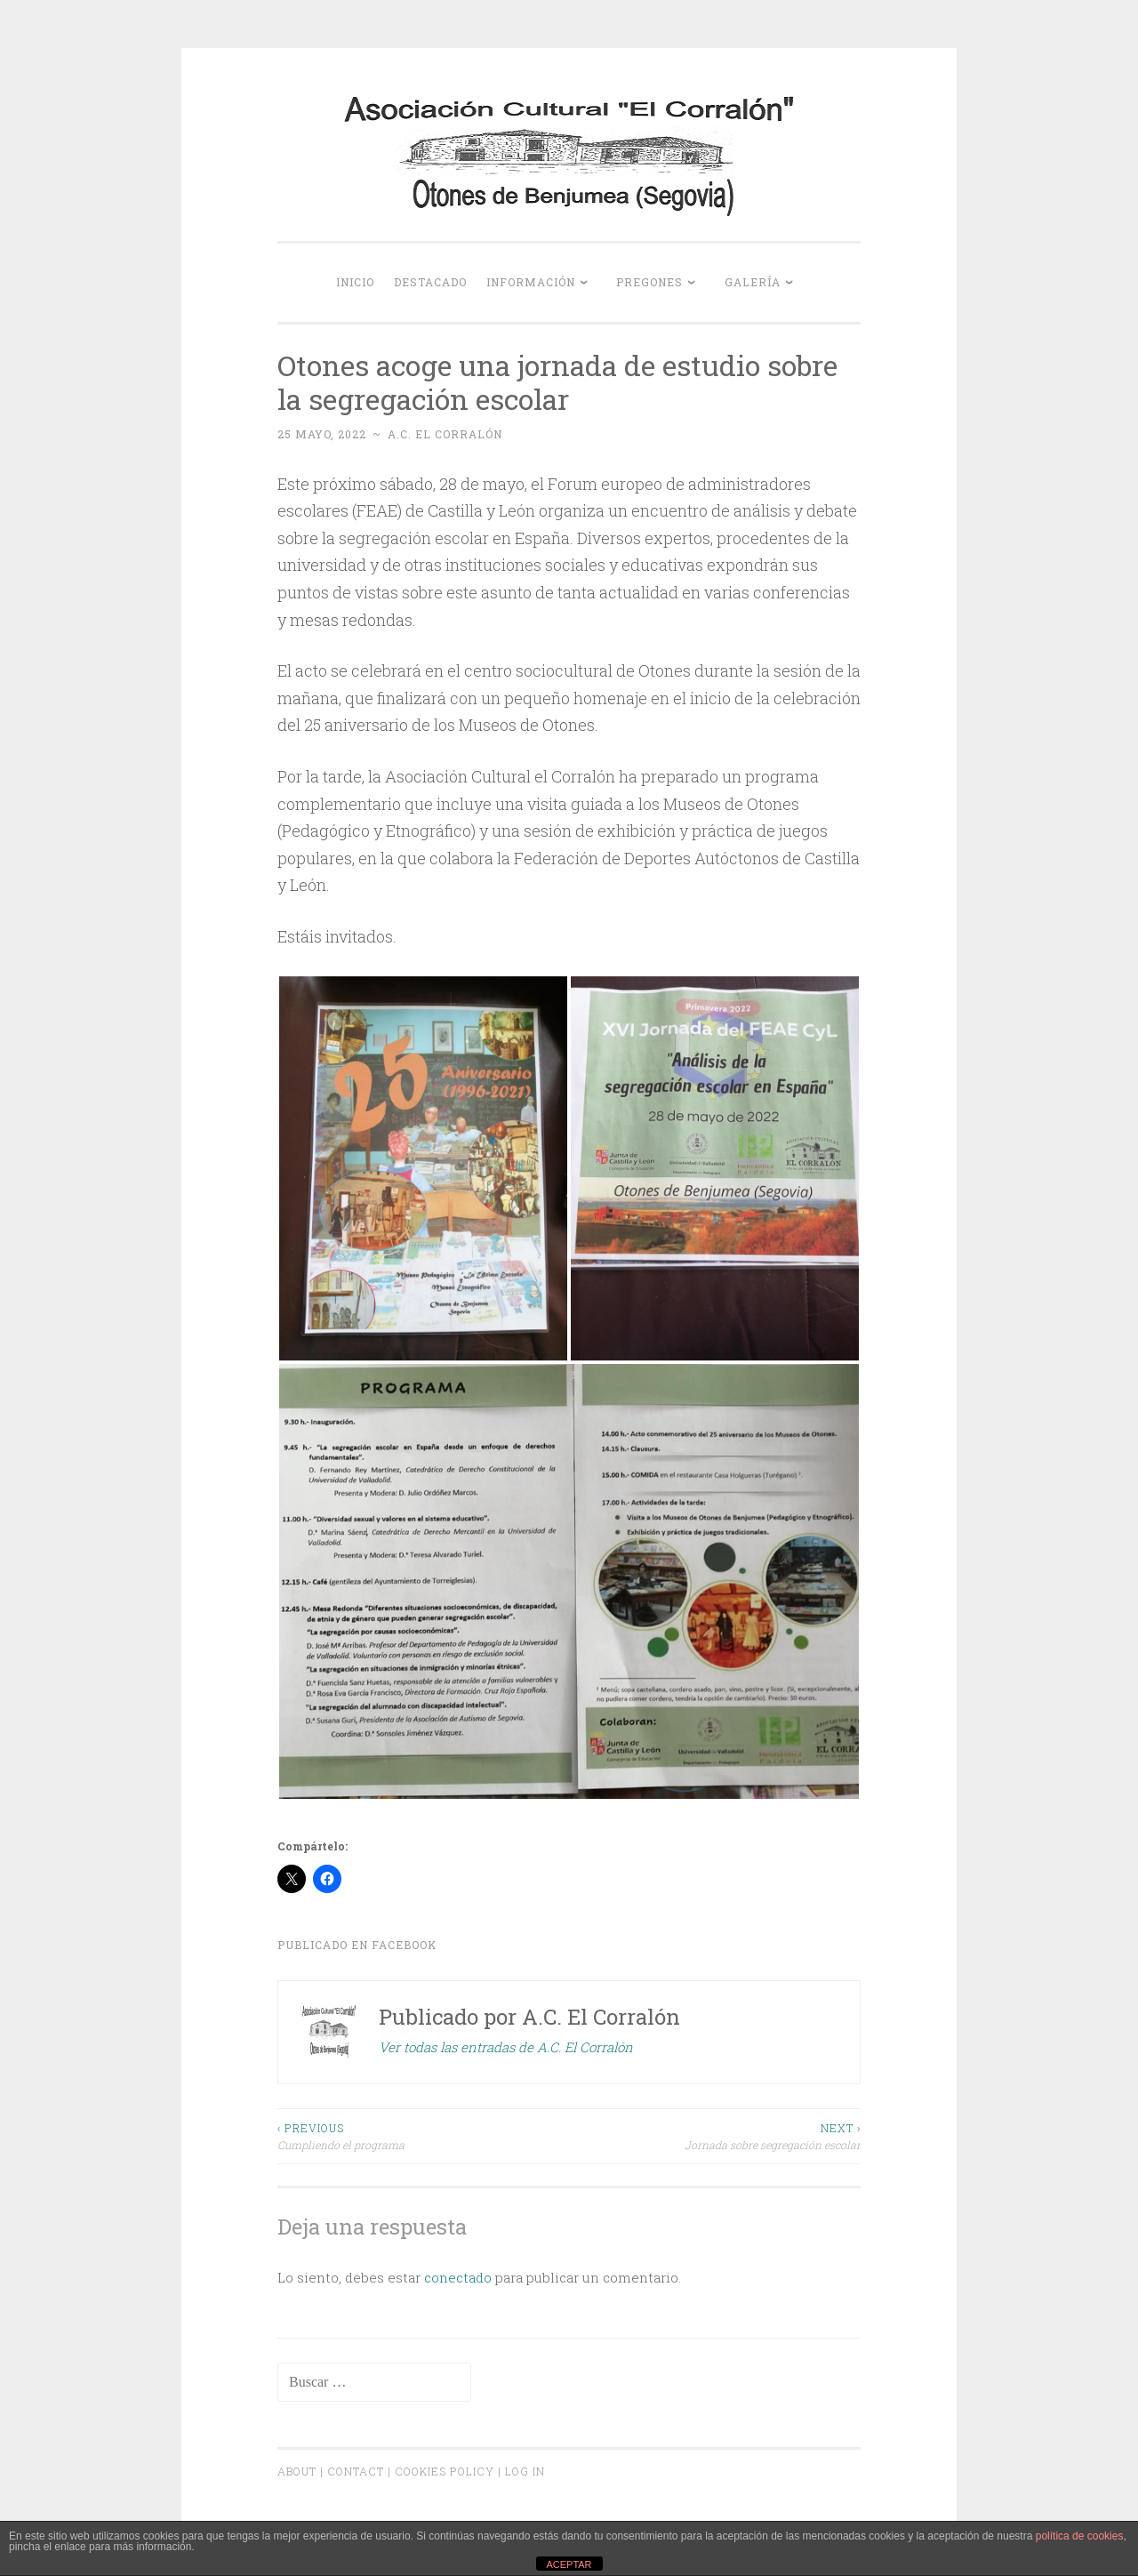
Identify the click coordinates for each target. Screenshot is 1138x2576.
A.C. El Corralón (445, 434)
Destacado (430, 282)
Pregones (649, 282)
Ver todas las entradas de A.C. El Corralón (506, 2047)
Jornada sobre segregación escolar (715, 2135)
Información (530, 282)
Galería (753, 282)
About (297, 2471)
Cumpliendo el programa (423, 2135)
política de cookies (1080, 2536)
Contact (355, 2471)
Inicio (355, 282)
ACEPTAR (568, 2564)
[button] (423, 1168)
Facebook (404, 1945)
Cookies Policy (444, 2471)
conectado (458, 2277)
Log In (525, 2471)
